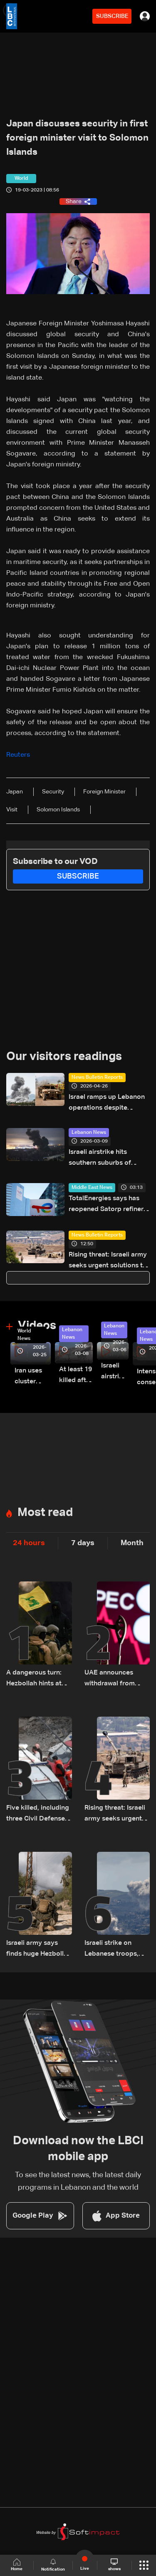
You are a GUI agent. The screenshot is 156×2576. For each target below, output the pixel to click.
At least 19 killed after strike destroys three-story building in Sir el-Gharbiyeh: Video (76, 1376)
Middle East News (92, 1187)
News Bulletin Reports (97, 1077)
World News (24, 1335)
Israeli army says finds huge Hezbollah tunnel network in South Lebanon (38, 1949)
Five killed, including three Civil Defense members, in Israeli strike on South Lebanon (37, 1814)
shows (114, 2564)
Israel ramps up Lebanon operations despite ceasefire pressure (107, 1103)
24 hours (29, 1543)
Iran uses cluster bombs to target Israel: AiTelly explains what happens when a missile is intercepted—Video (33, 1377)
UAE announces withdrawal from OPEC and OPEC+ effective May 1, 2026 (111, 1679)
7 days (82, 1543)
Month (132, 1543)
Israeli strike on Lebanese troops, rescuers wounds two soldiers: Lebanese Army (111, 1949)
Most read (45, 1512)
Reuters (19, 755)
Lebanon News (89, 1132)
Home (16, 2564)
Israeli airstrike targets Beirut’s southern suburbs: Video (115, 1372)
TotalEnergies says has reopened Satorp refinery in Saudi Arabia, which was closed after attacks (108, 1205)
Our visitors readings (64, 1057)
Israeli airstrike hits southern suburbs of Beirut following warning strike (106, 1158)
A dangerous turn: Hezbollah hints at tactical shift (34, 1679)
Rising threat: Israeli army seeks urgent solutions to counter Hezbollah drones (109, 1261)
